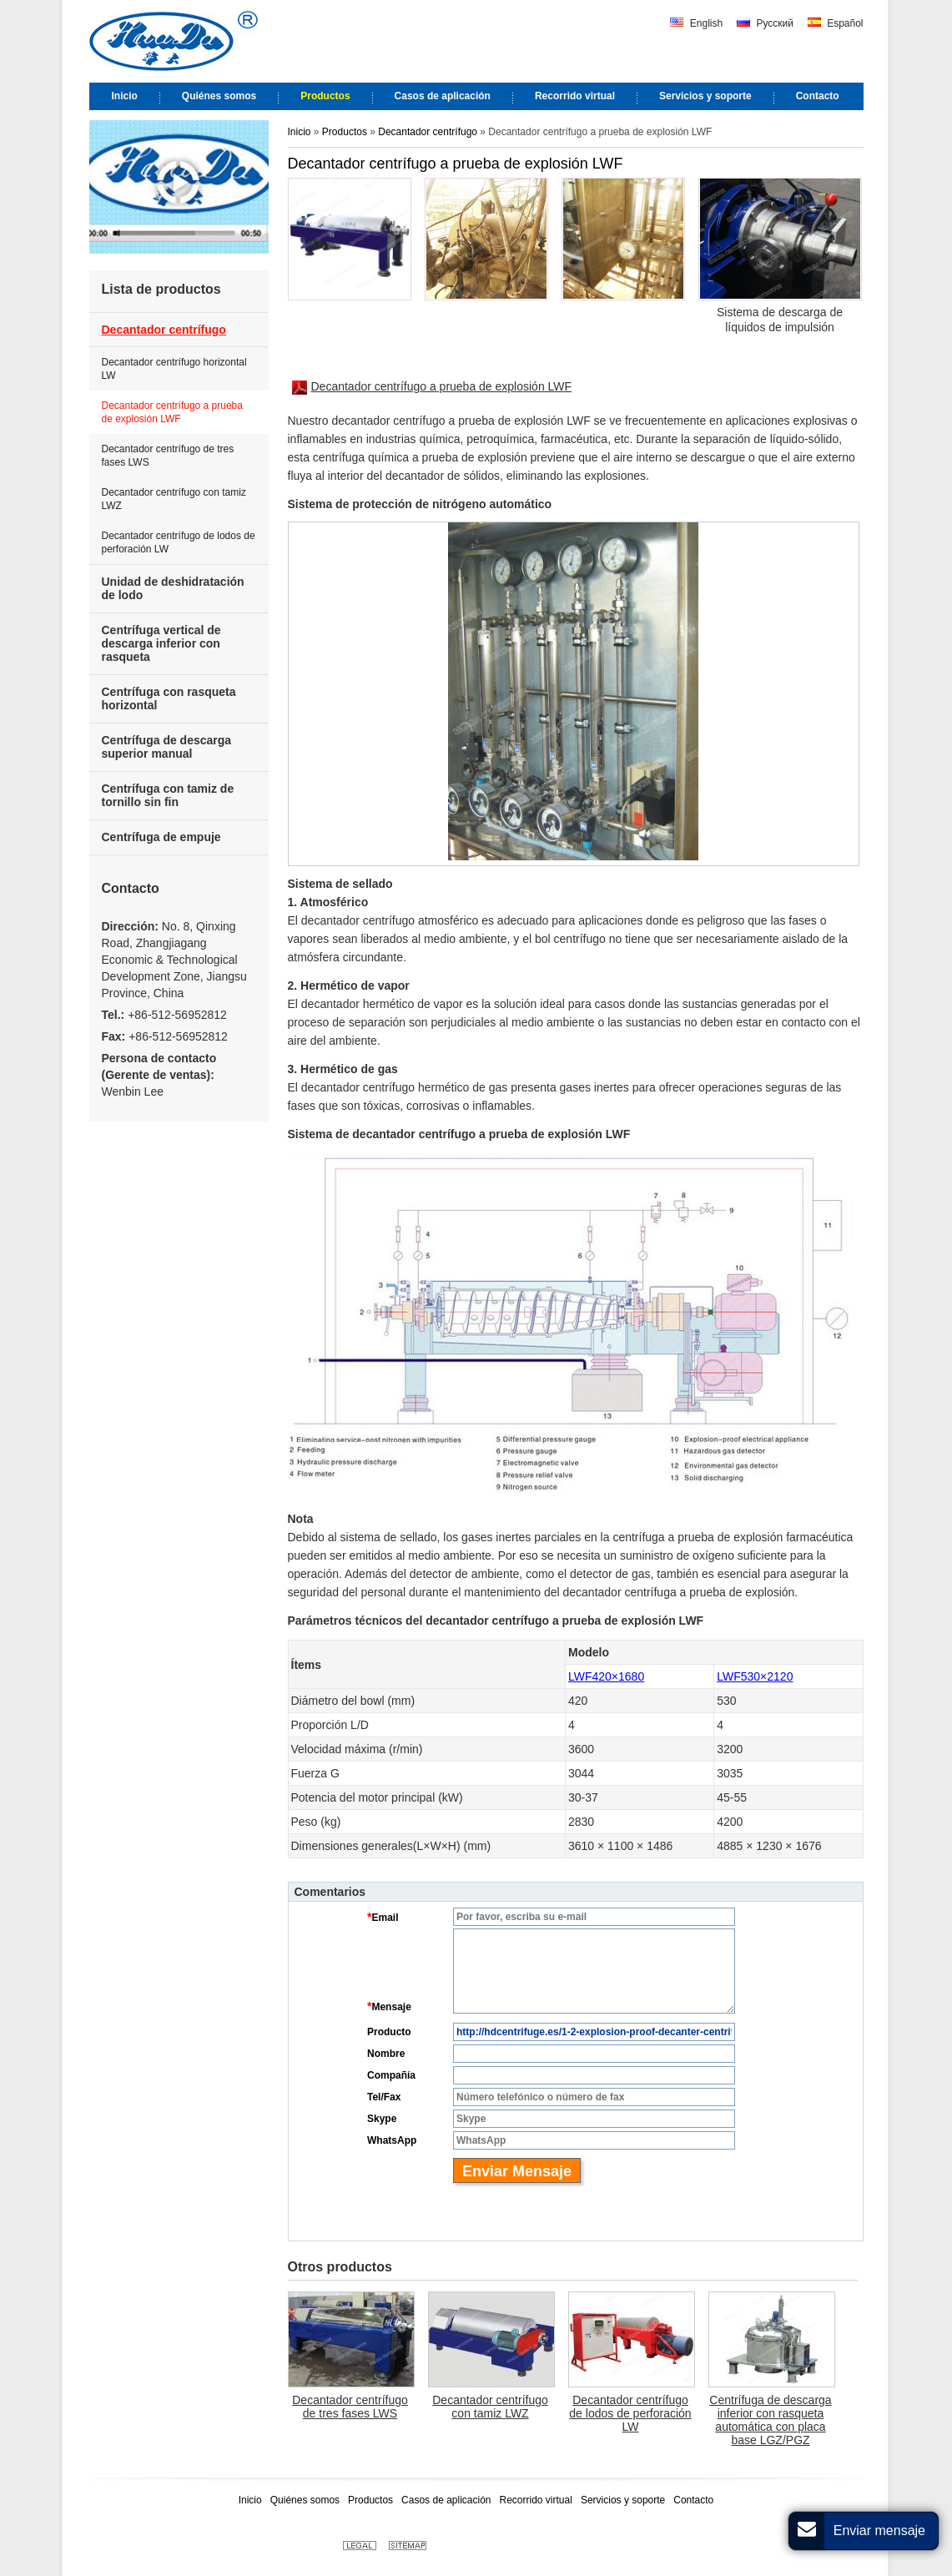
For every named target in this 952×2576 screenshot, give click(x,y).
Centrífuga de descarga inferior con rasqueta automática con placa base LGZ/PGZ (770, 2420)
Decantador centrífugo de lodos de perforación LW (630, 2413)
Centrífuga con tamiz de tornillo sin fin (168, 795)
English (696, 23)
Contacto (130, 888)
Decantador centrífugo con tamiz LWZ (490, 2406)
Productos (346, 132)
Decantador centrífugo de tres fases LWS (350, 2406)
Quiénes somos (305, 2500)
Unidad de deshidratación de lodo (173, 588)
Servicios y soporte (623, 2500)
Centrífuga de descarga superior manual (167, 746)
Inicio (299, 132)
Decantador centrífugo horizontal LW (174, 368)
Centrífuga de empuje (161, 837)
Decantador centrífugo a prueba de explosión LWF (432, 387)
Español (836, 23)
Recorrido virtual (536, 2500)
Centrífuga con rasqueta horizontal (169, 698)
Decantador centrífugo (427, 132)
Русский (765, 23)
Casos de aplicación (446, 2500)
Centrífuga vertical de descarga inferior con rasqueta (161, 643)
